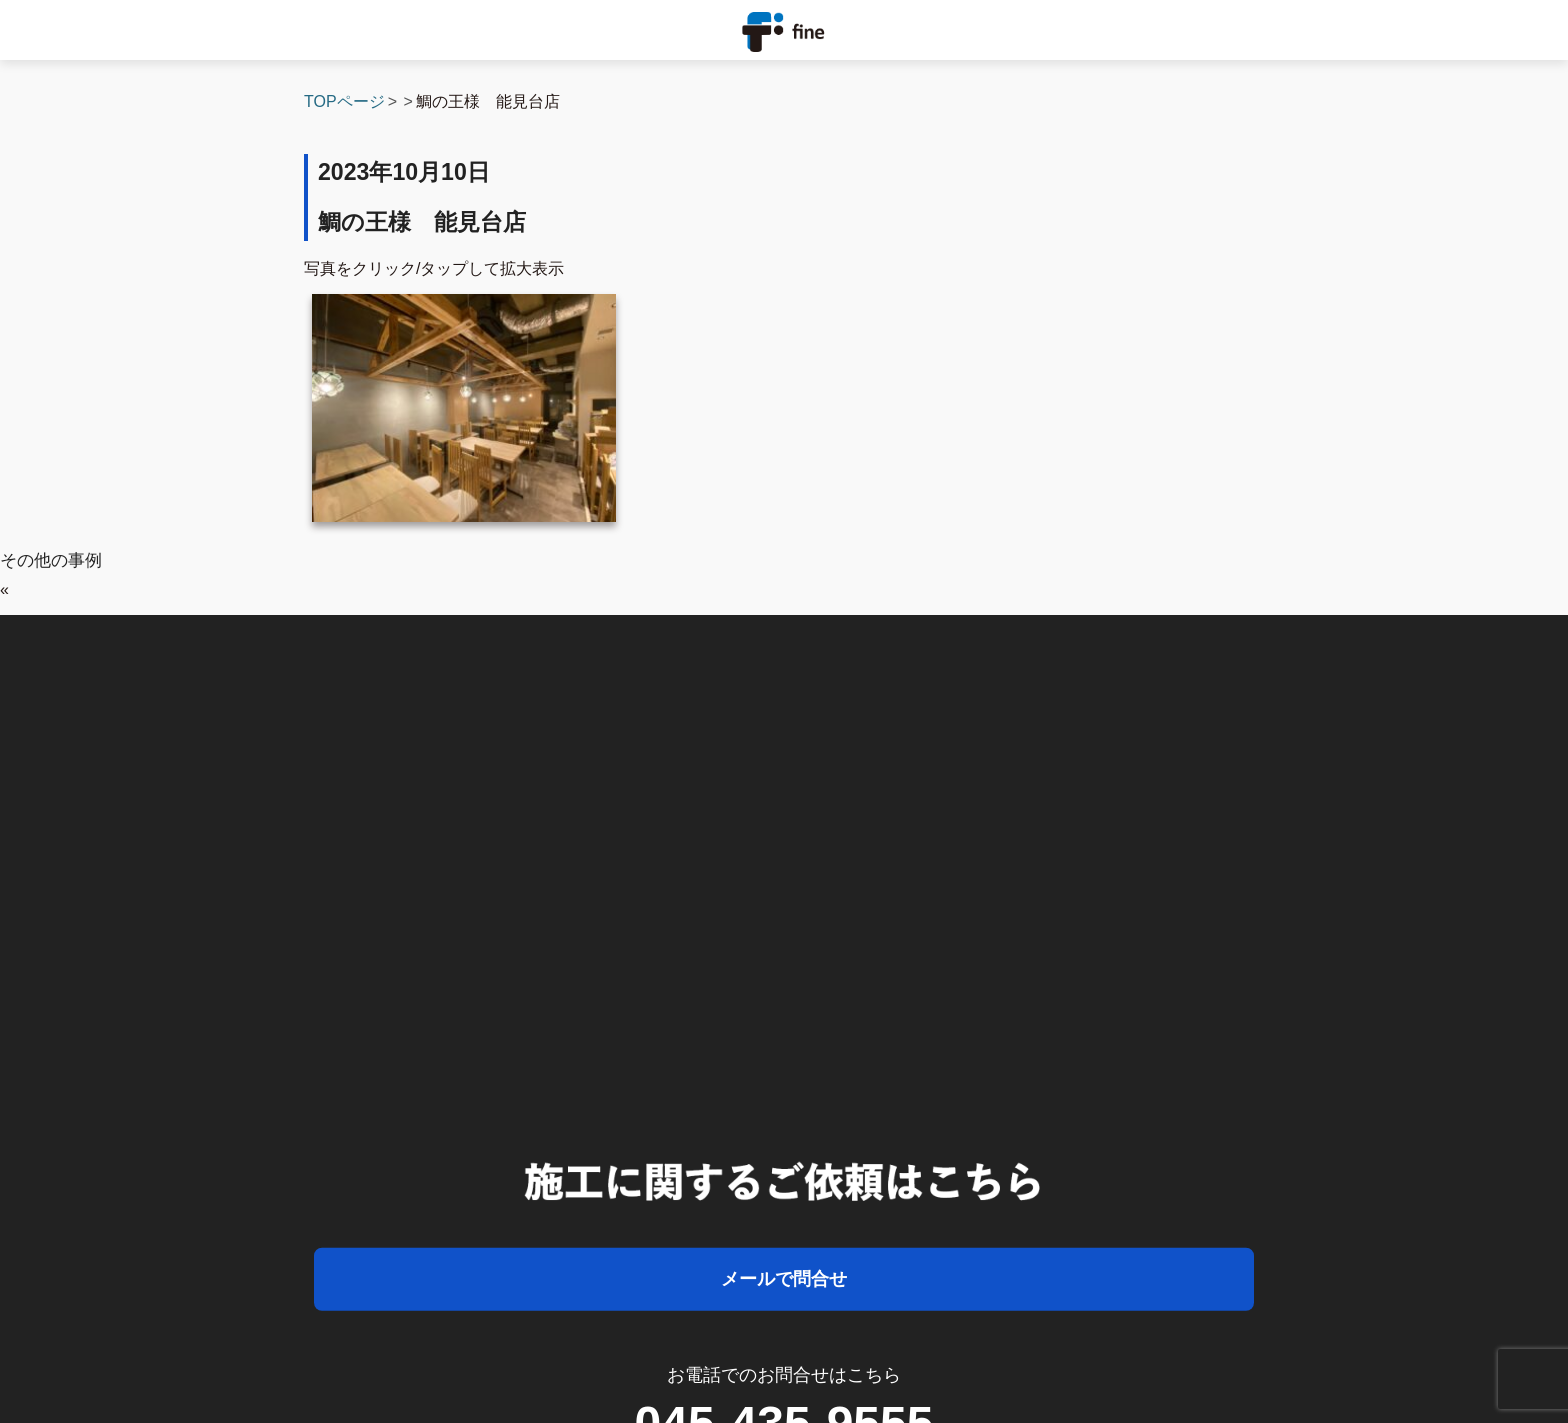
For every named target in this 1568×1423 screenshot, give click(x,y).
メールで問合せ (784, 1279)
